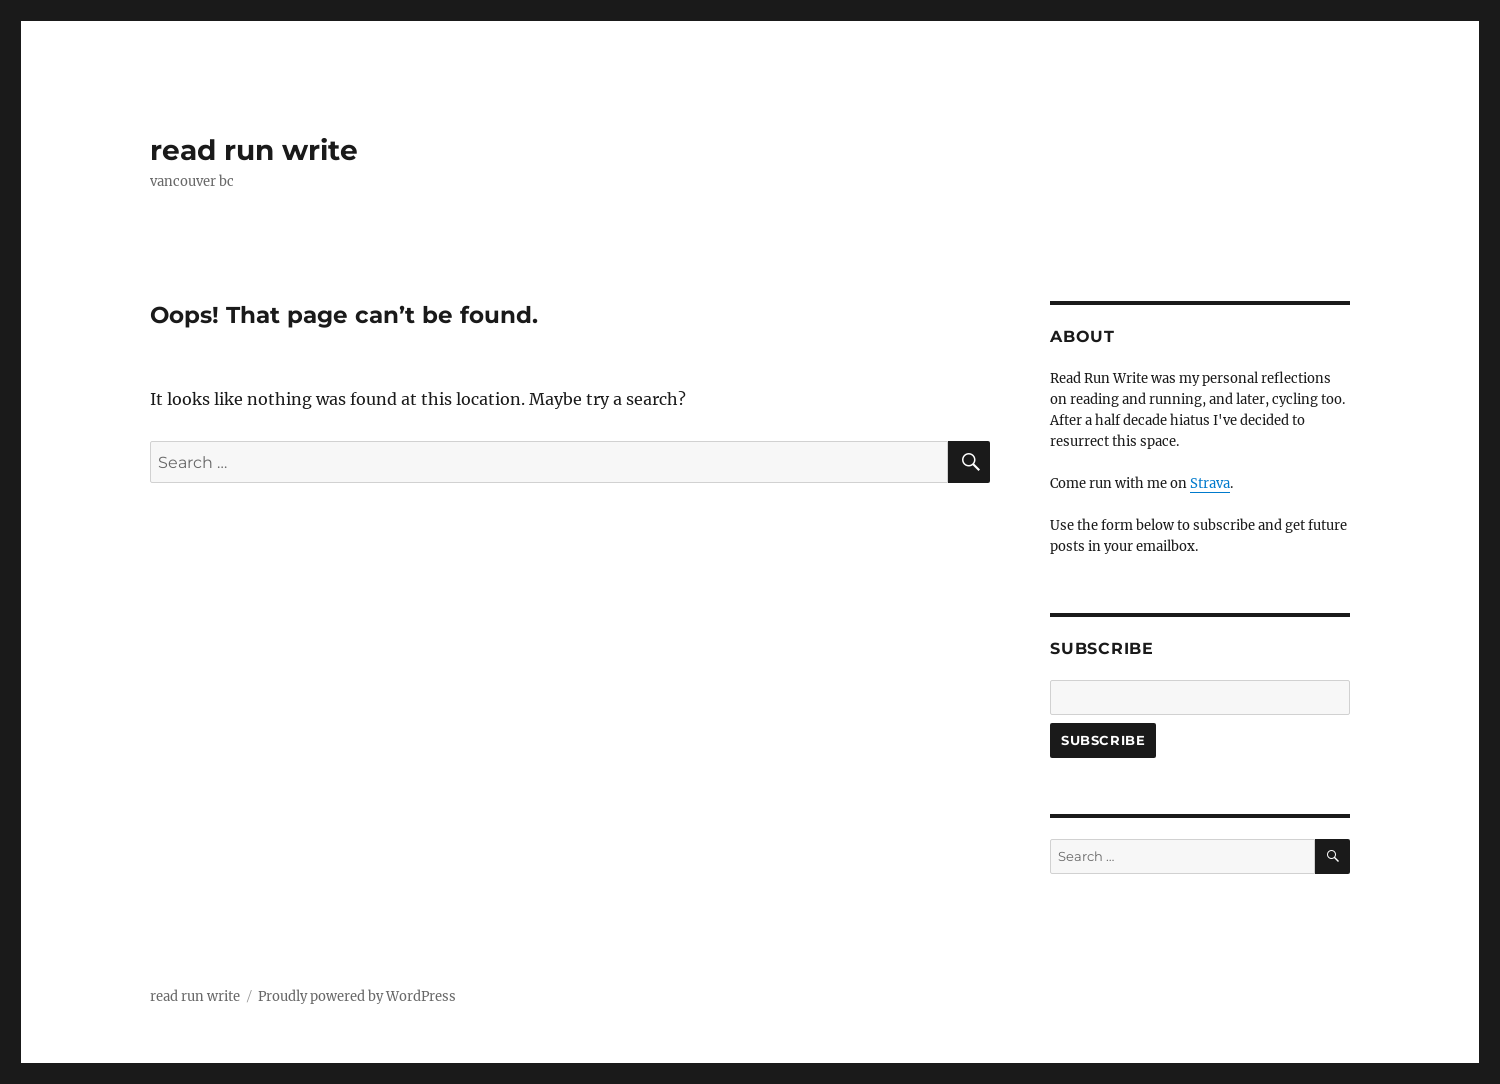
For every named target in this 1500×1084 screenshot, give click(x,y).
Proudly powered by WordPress (357, 996)
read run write (254, 150)
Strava (1210, 483)
